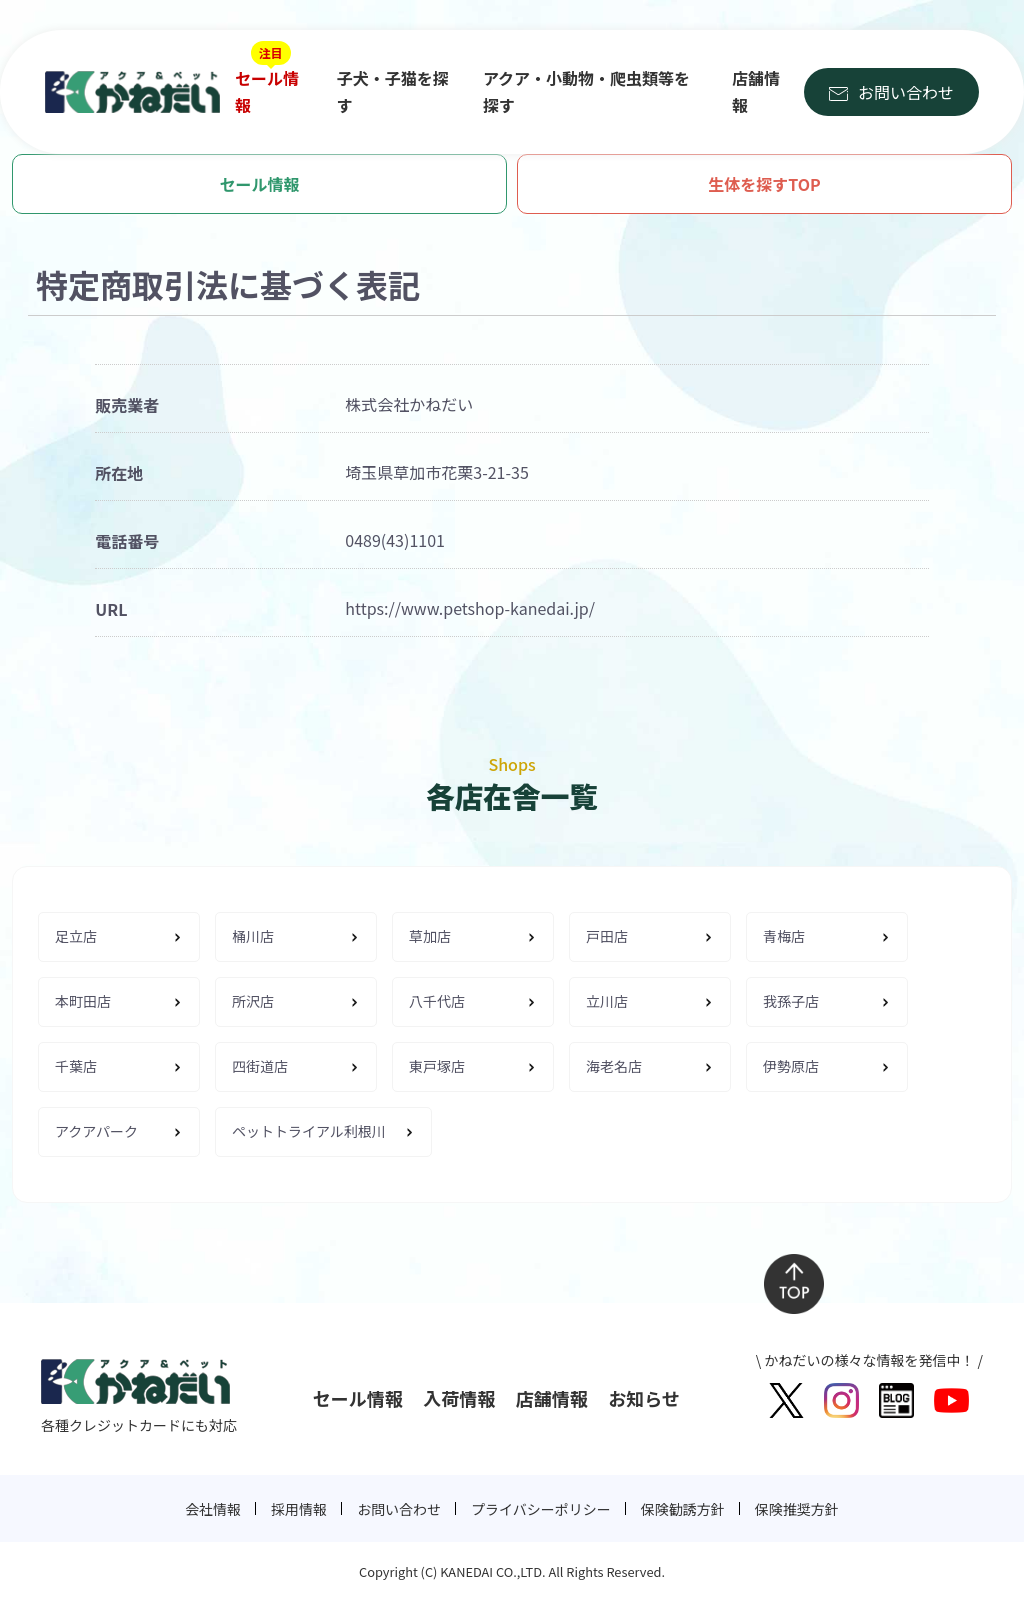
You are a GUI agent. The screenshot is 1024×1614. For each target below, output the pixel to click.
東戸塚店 (437, 1066)
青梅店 (784, 936)
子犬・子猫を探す (393, 91)
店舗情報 (756, 91)
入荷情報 (459, 1398)
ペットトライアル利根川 (309, 1131)
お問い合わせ (906, 92)
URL (111, 609)
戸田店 (607, 936)
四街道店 (260, 1066)
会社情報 (213, 1509)
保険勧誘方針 (683, 1509)
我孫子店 (791, 1001)
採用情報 (299, 1509)
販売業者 (127, 405)
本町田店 (83, 1001)
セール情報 (267, 91)
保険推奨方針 (797, 1509)
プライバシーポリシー (541, 1509)
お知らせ (644, 1398)
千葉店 (76, 1066)
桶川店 (253, 936)
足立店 (76, 936)
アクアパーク (96, 1131)
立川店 (607, 1001)
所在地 (119, 473)
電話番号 (127, 541)
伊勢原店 (791, 1066)
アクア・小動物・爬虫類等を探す (586, 91)
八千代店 (437, 1001)
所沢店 (253, 1001)
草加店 (430, 936)
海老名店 (614, 1066)
